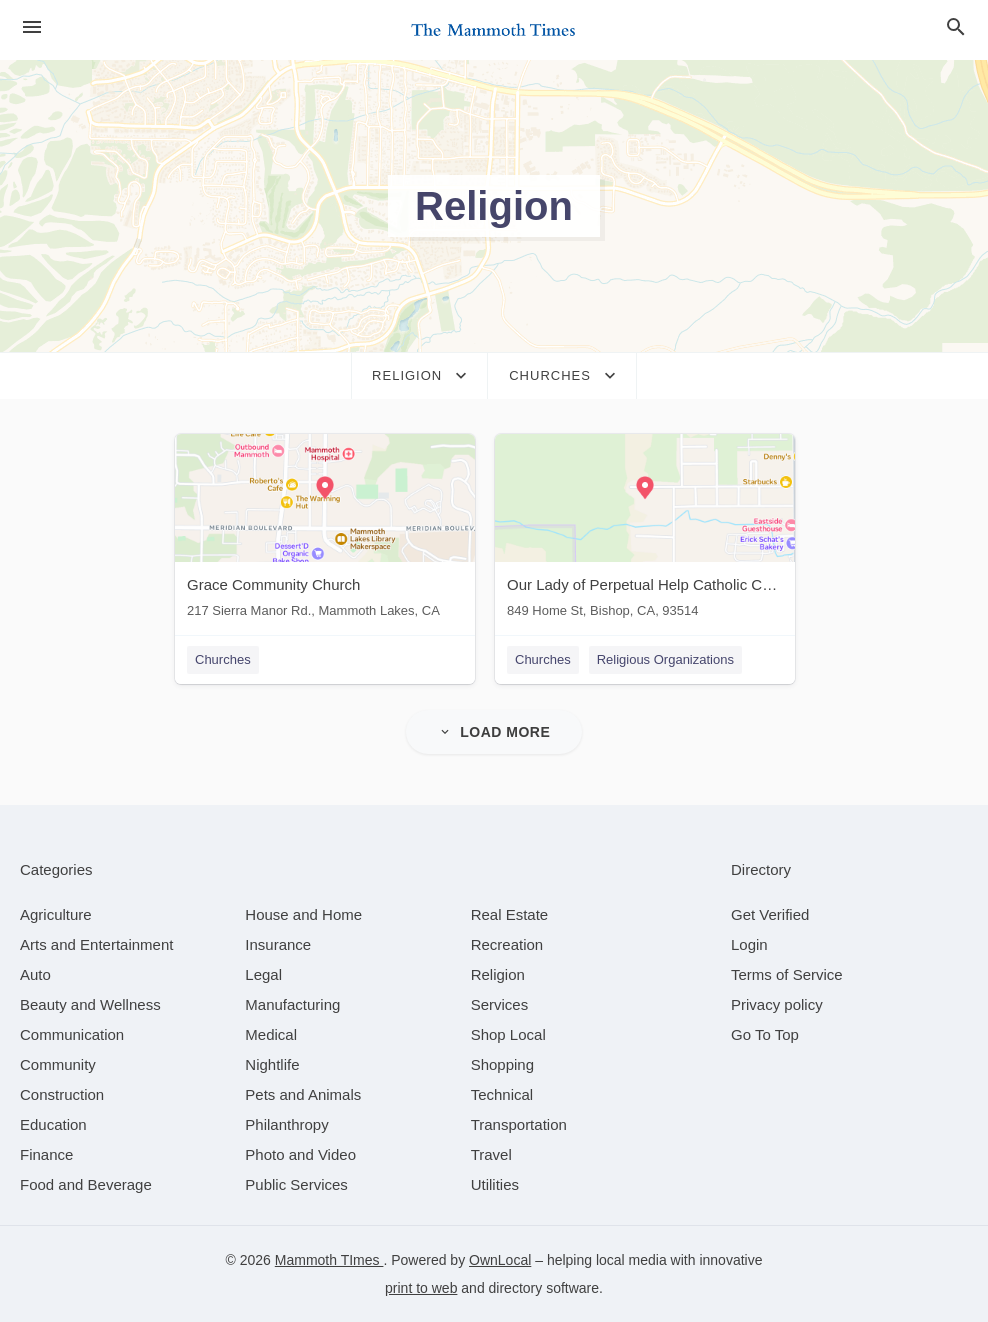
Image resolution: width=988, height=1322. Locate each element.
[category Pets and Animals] (303, 1094)
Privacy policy (777, 1004)
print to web (421, 1288)
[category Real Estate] (510, 914)
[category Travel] (491, 1154)
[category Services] (500, 1004)
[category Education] (53, 1124)
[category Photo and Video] (300, 1154)
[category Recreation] (507, 944)
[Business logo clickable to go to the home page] (494, 30)
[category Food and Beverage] (86, 1184)
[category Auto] (35, 974)
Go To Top (765, 1034)
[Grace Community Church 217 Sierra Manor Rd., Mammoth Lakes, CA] (325, 530)
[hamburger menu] (32, 27)
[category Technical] (502, 1094)
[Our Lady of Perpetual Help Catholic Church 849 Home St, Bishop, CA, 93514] (645, 530)
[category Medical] (271, 1034)
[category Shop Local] (508, 1034)
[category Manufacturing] (292, 1004)
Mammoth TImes (329, 1260)
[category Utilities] (495, 1184)
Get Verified (770, 914)
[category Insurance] (278, 944)
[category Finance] (46, 1154)
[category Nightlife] (272, 1064)
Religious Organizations (665, 659)
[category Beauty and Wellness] (90, 1004)
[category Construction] (62, 1094)
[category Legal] (263, 974)
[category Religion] (498, 974)
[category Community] (58, 1064)
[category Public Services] (296, 1184)
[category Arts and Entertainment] (96, 944)
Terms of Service (787, 974)
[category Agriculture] (56, 914)
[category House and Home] (303, 914)
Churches (223, 659)
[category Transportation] (519, 1124)
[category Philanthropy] (286, 1124)
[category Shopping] (502, 1064)
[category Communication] (72, 1034)
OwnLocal (500, 1260)
